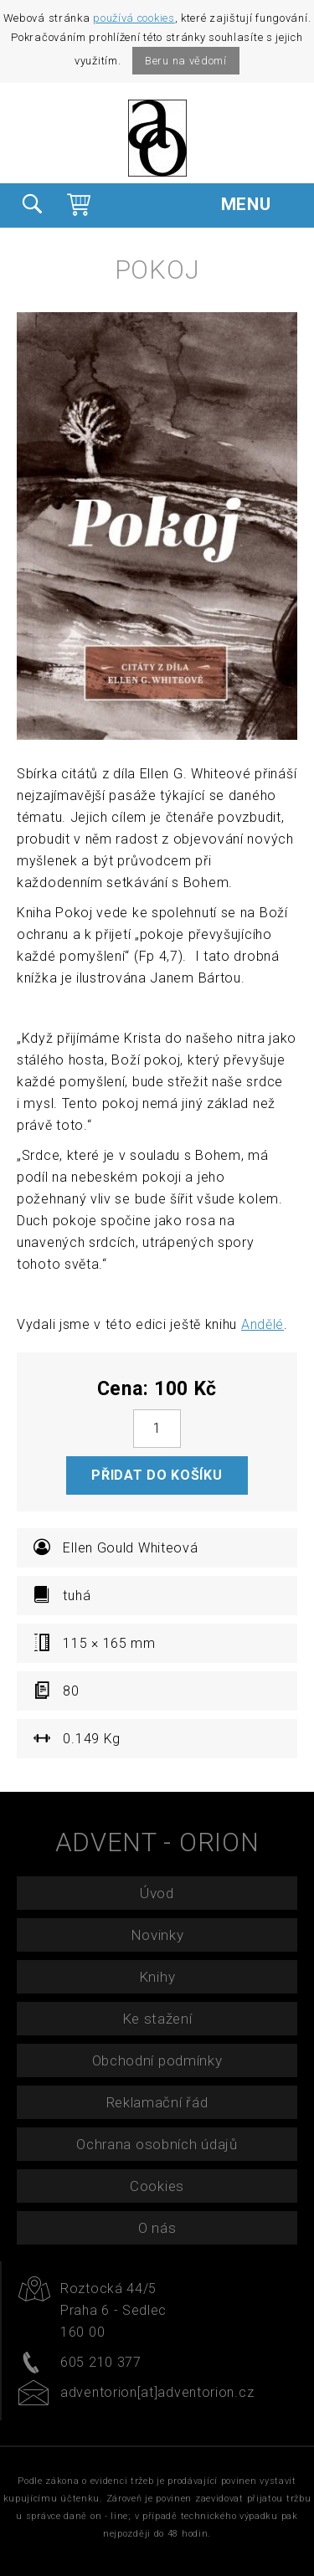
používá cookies (134, 18)
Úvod (157, 1893)
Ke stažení (157, 2018)
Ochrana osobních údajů (156, 2144)
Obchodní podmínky (157, 2060)
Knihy (157, 1976)
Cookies (157, 2186)
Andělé (262, 1324)
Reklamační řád (157, 2102)
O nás (157, 2227)
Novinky (157, 1935)
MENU (259, 203)
